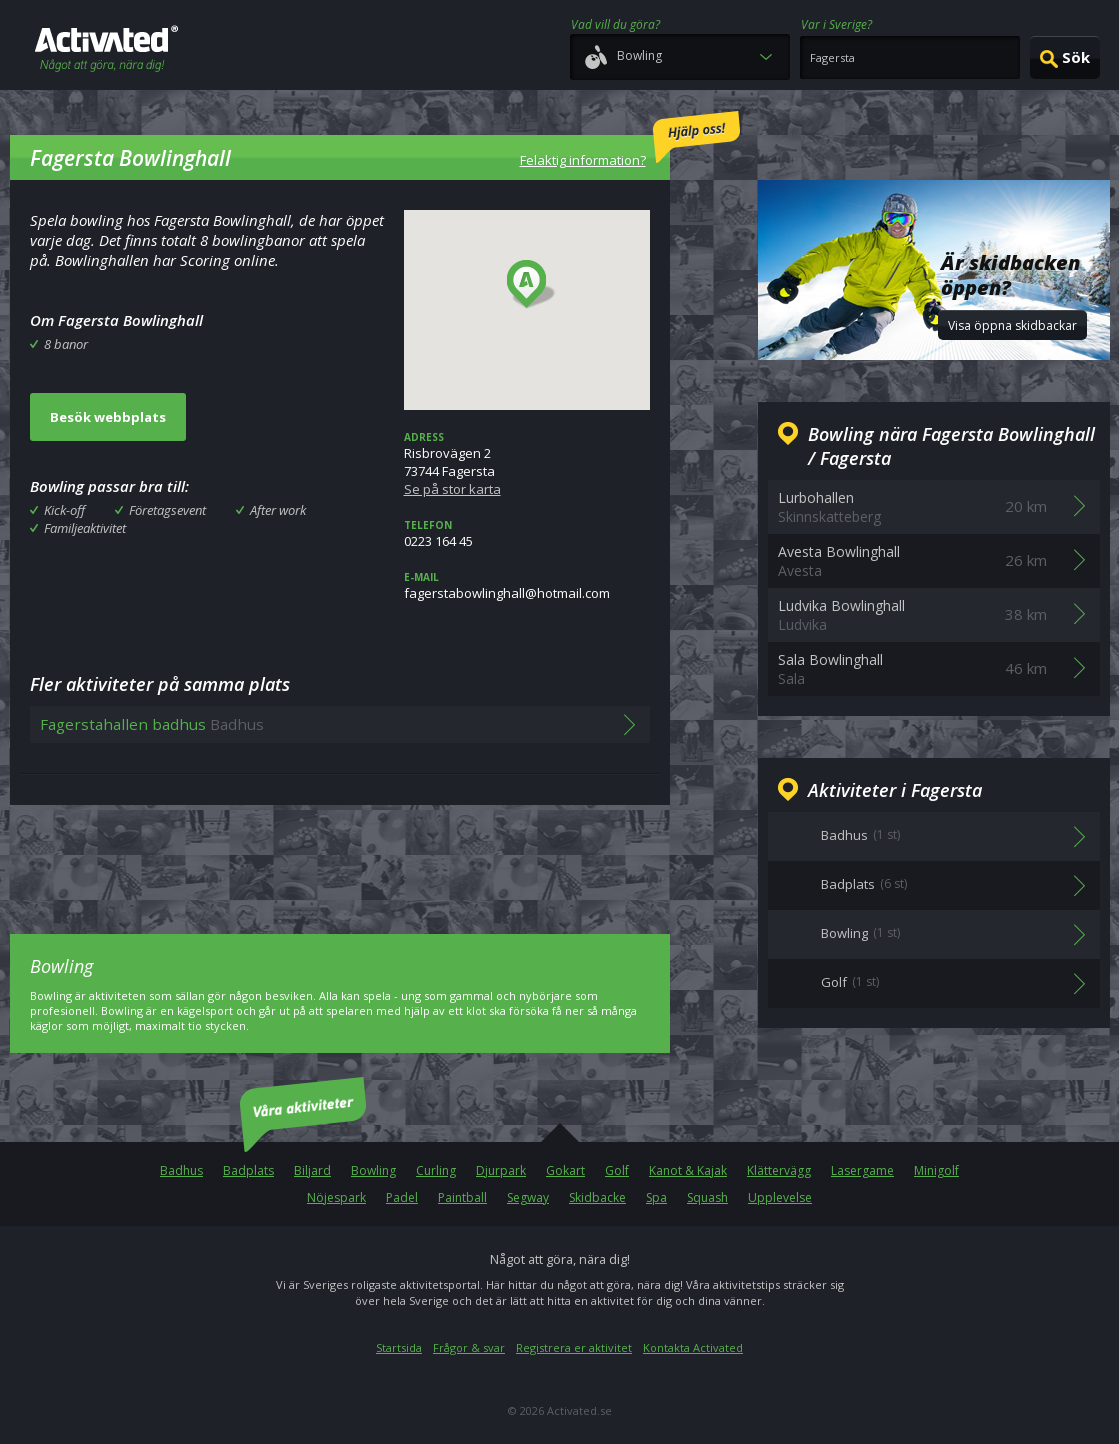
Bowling (373, 1170)
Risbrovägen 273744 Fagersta (527, 464)
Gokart (565, 1170)
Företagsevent (167, 510)
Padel (402, 1197)
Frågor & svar (469, 1347)
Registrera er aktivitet (574, 1347)
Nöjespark (336, 1197)
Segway (528, 1197)
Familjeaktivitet (85, 528)
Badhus (181, 1170)
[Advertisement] (340, 855)
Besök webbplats (108, 417)
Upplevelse (780, 1197)
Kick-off (64, 510)
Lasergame (862, 1170)
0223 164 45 (527, 534)
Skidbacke (597, 1197)
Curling (436, 1170)
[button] (531, 285)
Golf (617, 1170)
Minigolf (936, 1170)
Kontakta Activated (693, 1347)
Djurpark (501, 1170)
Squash (707, 1197)
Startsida (399, 1347)
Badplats (248, 1170)
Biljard (312, 1170)
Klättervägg (779, 1170)
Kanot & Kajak (688, 1170)
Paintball (462, 1197)
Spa (656, 1197)
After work (278, 510)
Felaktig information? (630, 140)
